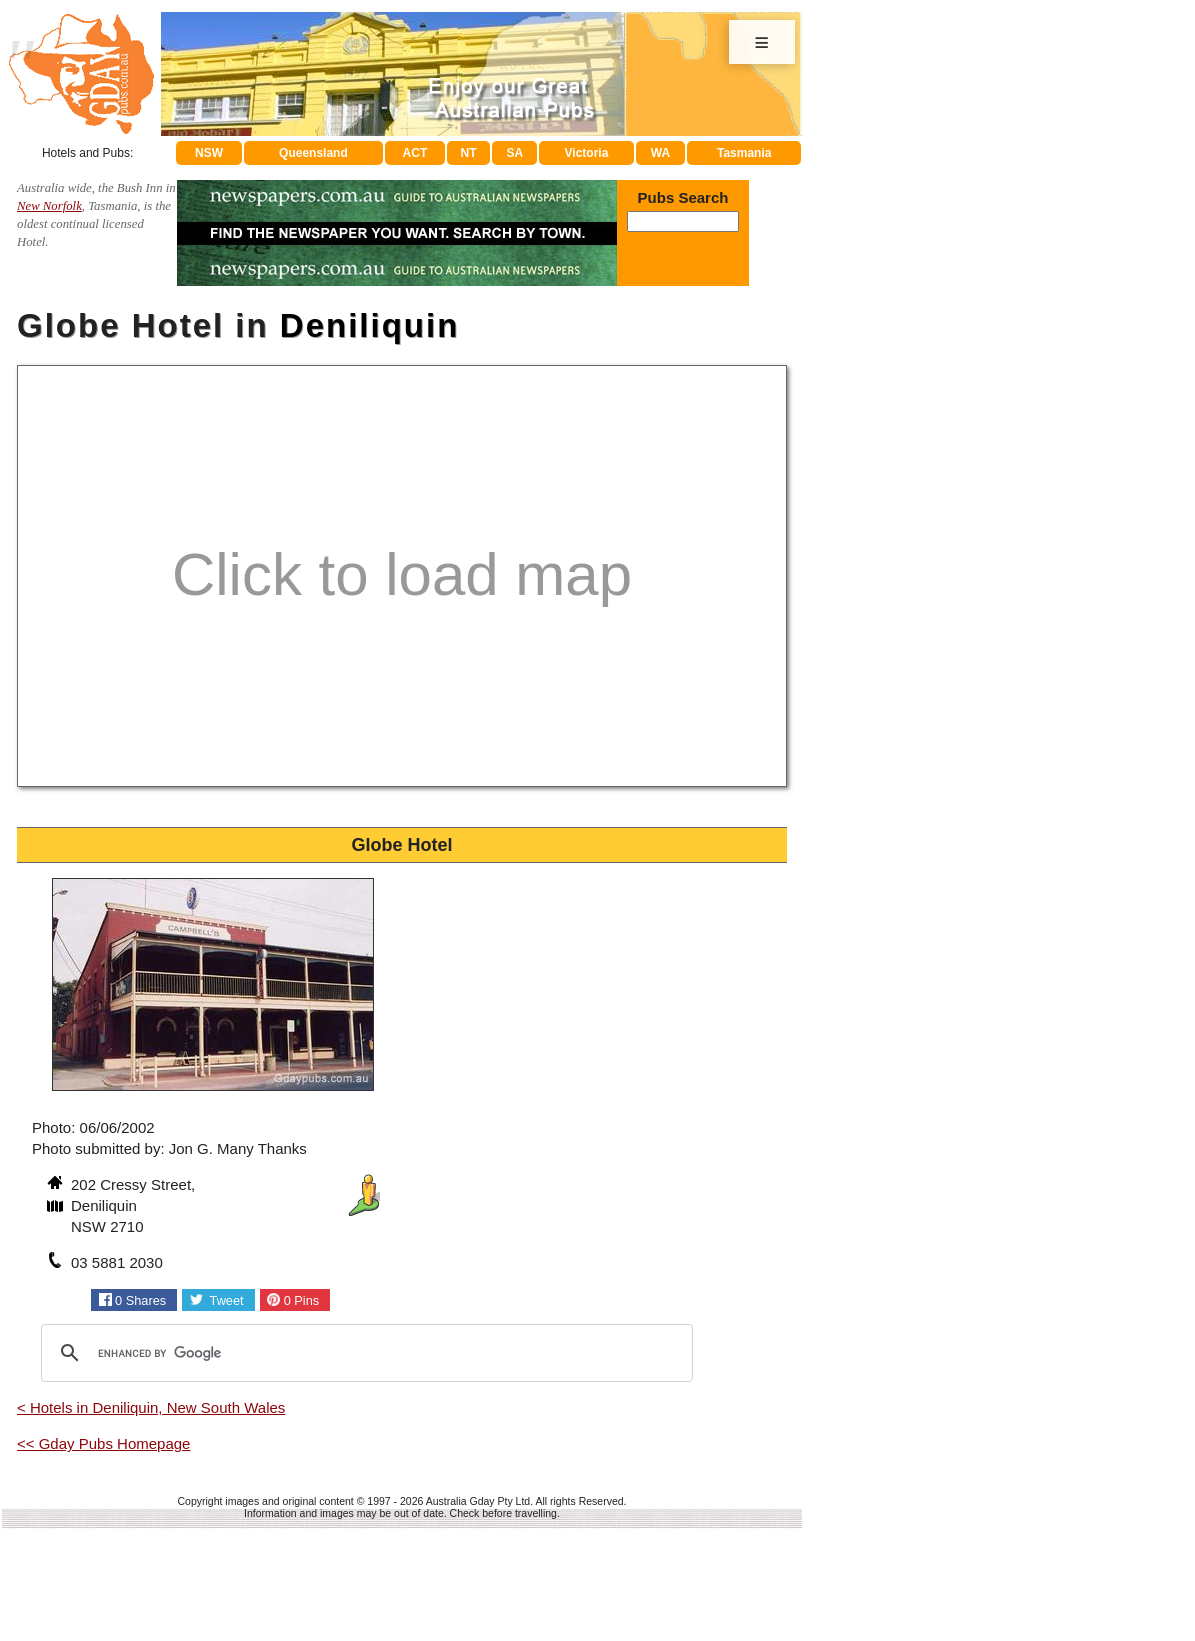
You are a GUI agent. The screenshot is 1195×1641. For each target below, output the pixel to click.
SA (515, 153)
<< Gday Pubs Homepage (103, 1443)
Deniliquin (370, 325)
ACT (415, 153)
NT (468, 153)
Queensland (313, 153)
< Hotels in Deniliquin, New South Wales (151, 1407)
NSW (209, 153)
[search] (364, 1353)
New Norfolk (49, 206)
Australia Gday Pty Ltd (478, 1501)
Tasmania (744, 153)
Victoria (587, 153)
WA (660, 153)
